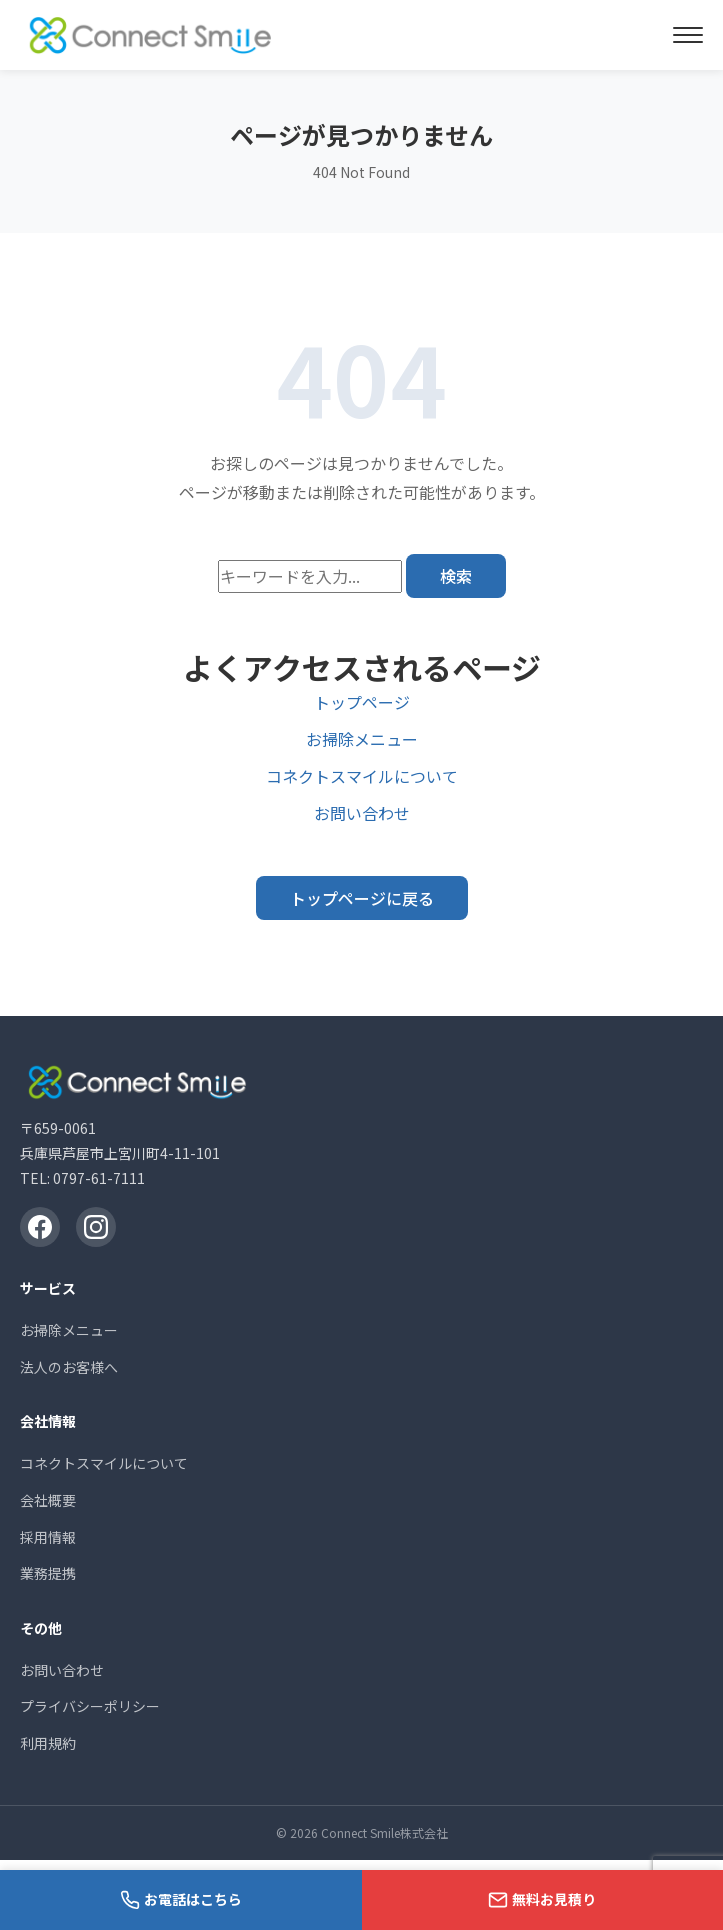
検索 (456, 576)
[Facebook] (40, 1227)
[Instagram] (96, 1227)
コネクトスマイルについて (362, 776)
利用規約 (48, 1743)
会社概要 (48, 1500)
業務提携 (48, 1573)
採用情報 (48, 1537)
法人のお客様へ (69, 1367)
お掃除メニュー (362, 739)
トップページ (362, 702)
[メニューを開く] (688, 35)
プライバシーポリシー (90, 1706)
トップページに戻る (362, 898)
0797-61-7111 (99, 1178)
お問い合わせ (362, 813)
